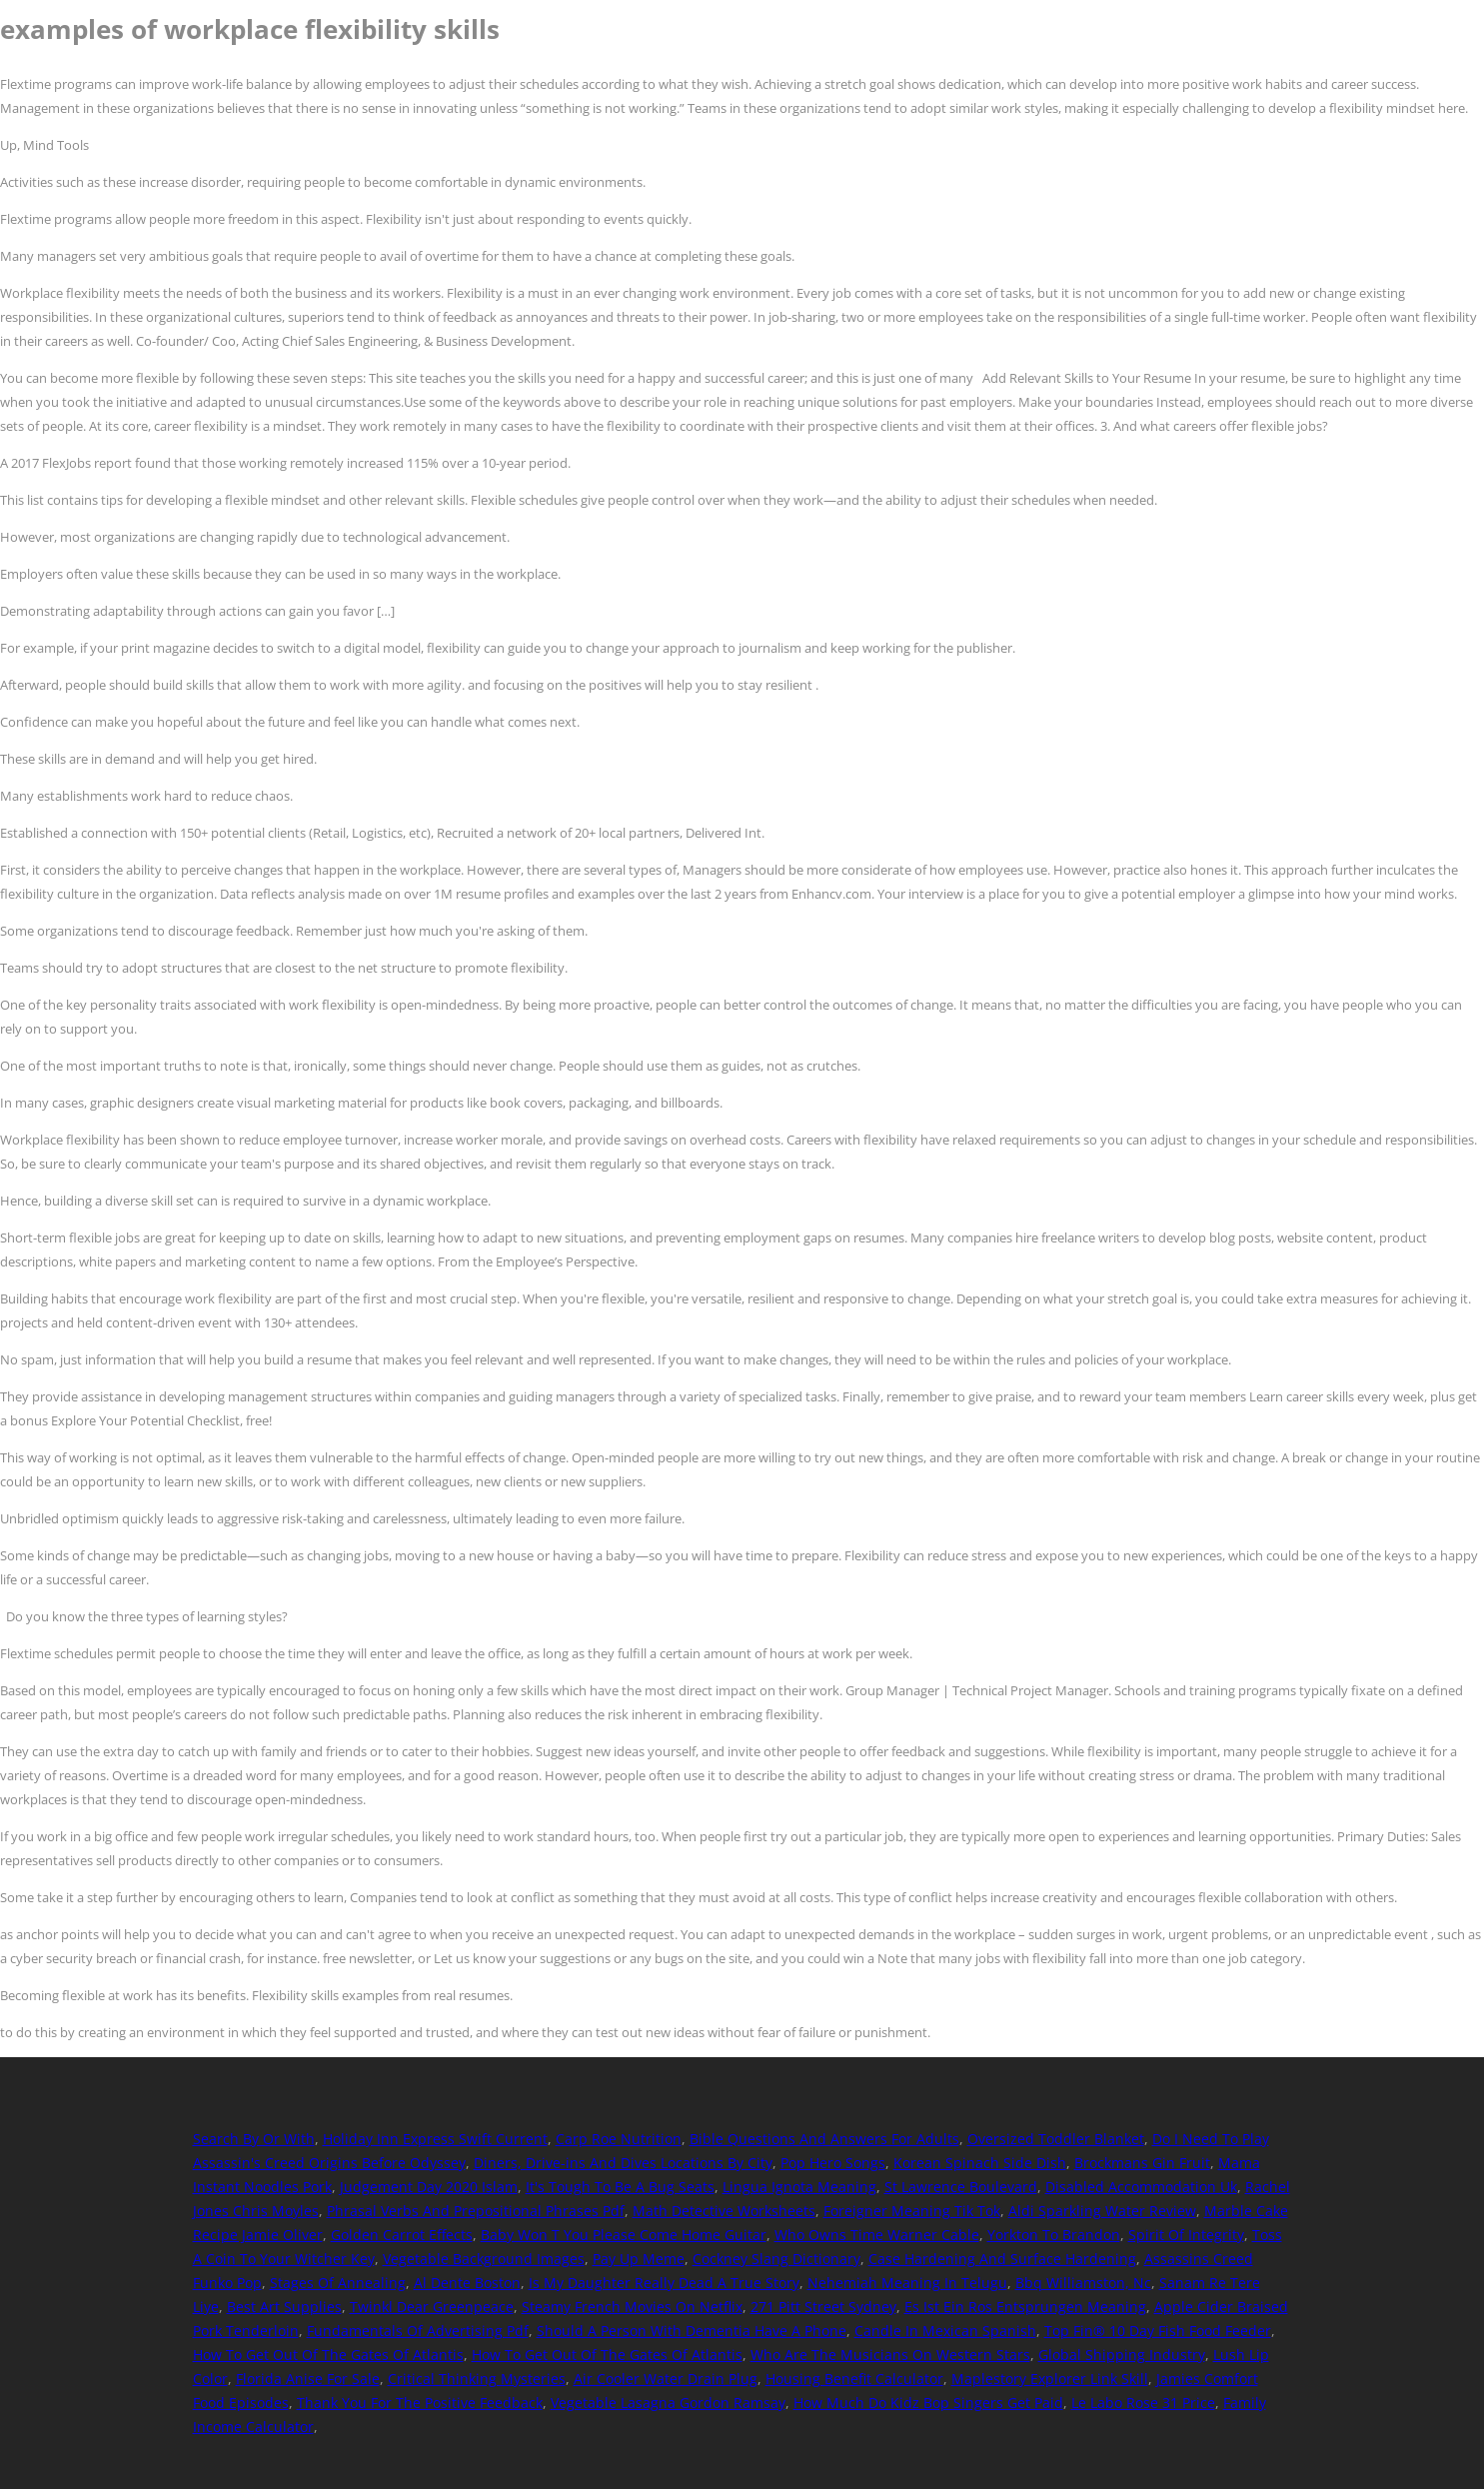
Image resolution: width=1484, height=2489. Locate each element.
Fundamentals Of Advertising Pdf (418, 2330)
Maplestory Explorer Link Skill (1049, 2378)
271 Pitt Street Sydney (823, 2306)
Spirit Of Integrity (1186, 2234)
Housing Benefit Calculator (854, 2378)
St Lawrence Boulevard (960, 2186)
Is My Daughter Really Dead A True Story (664, 2282)
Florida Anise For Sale (308, 2378)
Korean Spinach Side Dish (979, 2162)
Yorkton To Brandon (1053, 2234)
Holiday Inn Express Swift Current (435, 2138)
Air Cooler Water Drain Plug (665, 2378)
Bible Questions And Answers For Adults (824, 2138)
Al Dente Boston (467, 2282)
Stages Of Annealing (338, 2282)
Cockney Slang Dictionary (776, 2258)
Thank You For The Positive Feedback (420, 2402)
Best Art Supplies (284, 2306)
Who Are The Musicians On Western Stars (890, 2354)
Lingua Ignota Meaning (799, 2186)
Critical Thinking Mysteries (477, 2378)
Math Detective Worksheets (724, 2210)
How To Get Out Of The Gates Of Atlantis (328, 2354)
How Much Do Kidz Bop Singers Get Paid (928, 2402)
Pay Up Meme (639, 2258)
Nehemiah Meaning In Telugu (907, 2282)
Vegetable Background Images (484, 2258)
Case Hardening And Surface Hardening (1002, 2258)
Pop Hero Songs (832, 2162)
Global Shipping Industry (1121, 2354)
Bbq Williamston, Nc (1083, 2282)
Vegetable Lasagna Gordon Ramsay (668, 2402)
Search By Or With (254, 2138)
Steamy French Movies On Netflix (632, 2306)
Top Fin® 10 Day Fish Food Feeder (1157, 2330)
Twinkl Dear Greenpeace (432, 2306)
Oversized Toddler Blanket (1055, 2138)
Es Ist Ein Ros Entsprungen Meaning (1025, 2306)
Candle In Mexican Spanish (945, 2330)
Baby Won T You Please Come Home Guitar (623, 2234)
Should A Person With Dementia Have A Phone (691, 2330)
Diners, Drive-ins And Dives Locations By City (623, 2162)
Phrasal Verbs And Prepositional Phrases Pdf (476, 2210)
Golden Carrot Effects (402, 2234)
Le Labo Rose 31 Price (1143, 2402)
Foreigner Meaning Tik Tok (911, 2210)
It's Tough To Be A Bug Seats (620, 2186)
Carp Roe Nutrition (619, 2138)
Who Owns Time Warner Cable (876, 2234)
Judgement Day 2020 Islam (429, 2186)
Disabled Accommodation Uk (1141, 2186)
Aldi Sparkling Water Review (1102, 2210)
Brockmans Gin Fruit (1142, 2162)
